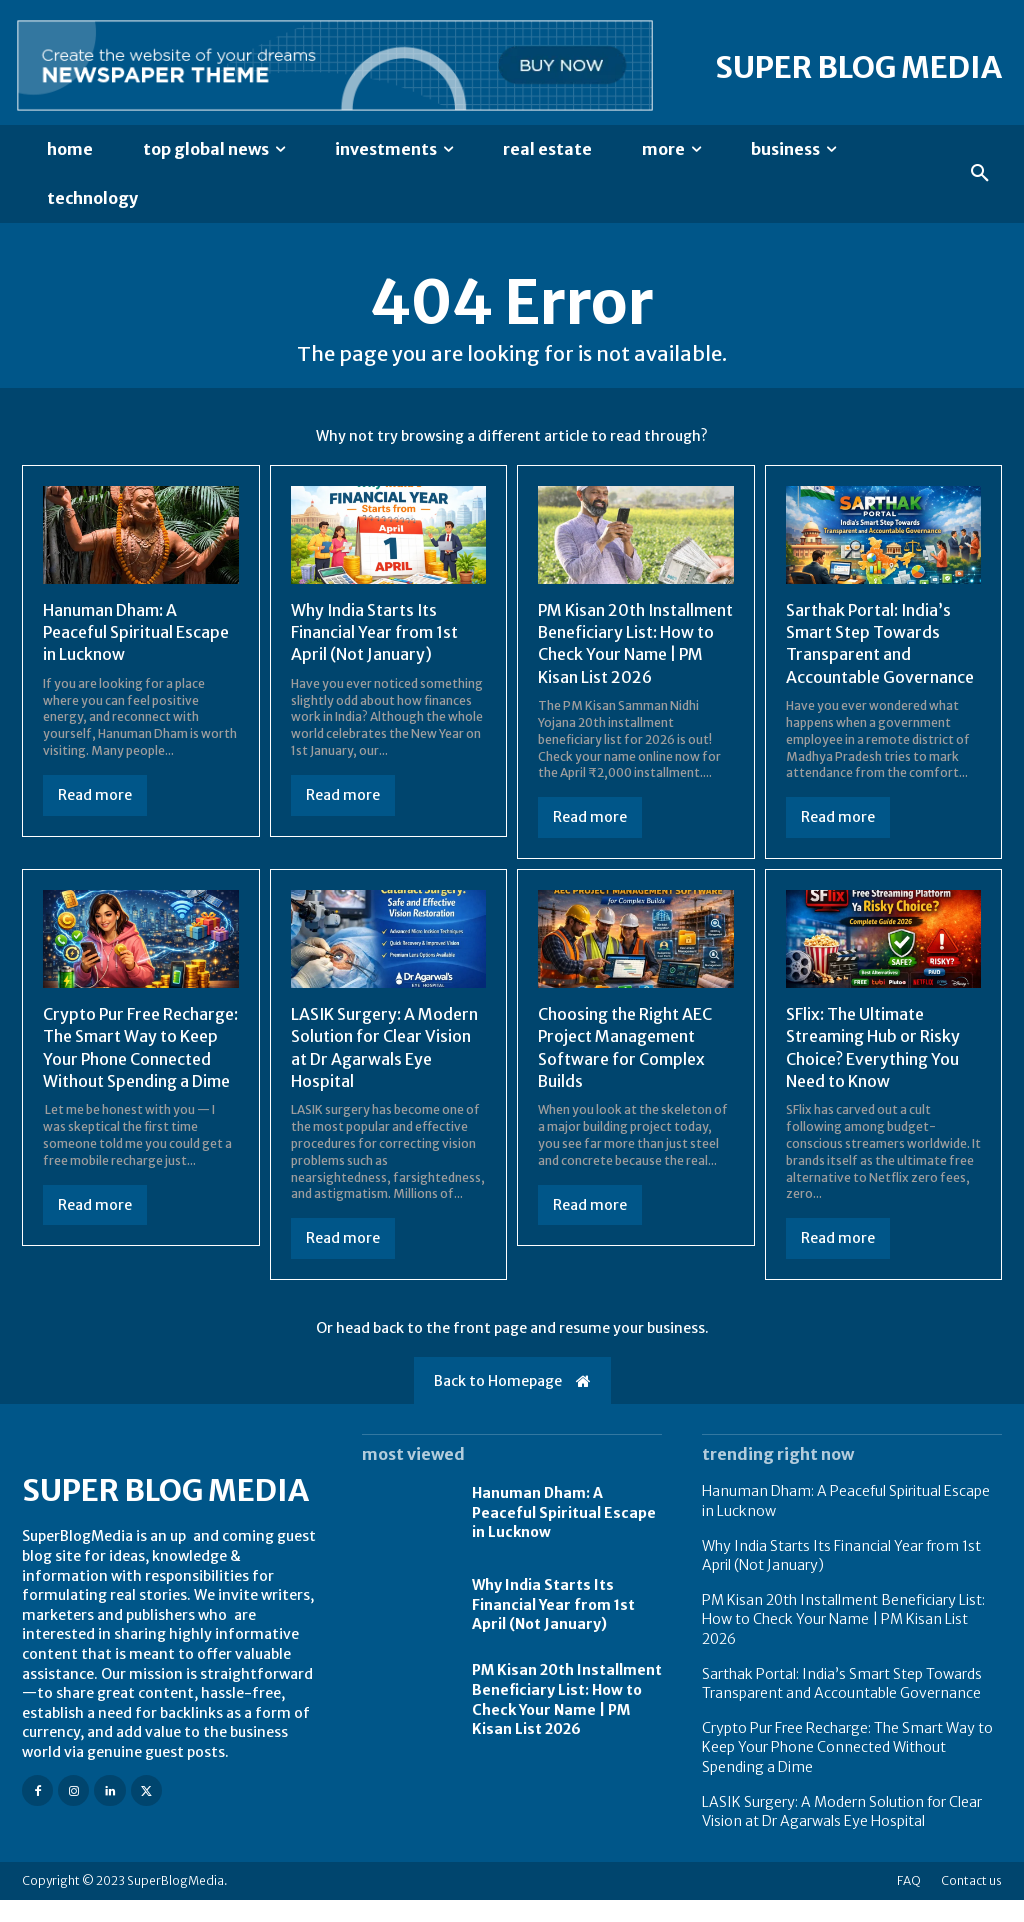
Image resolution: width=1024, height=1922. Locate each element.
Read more (95, 795)
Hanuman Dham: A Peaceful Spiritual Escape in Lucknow (137, 632)
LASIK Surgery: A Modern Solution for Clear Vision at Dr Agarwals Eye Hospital (842, 1834)
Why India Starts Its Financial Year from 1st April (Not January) (375, 632)
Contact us (971, 1902)
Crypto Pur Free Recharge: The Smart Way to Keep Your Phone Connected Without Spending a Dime (140, 1081)
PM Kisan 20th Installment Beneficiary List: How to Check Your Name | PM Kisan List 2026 (626, 655)
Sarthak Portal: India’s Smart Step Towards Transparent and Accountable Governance (880, 643)
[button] (980, 174)
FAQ (909, 1902)
